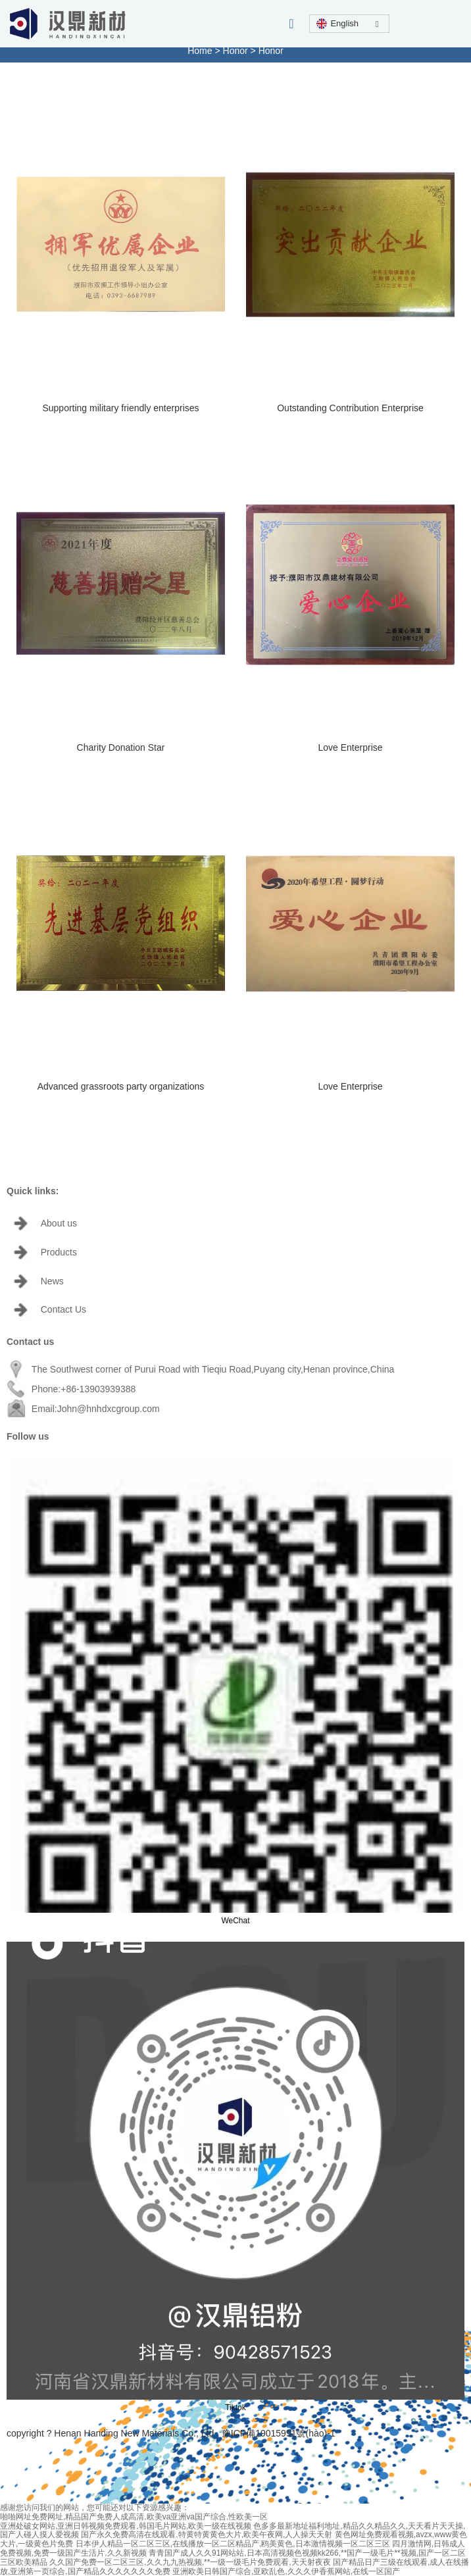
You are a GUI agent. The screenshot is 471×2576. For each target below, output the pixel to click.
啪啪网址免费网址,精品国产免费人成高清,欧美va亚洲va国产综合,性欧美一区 (134, 2516)
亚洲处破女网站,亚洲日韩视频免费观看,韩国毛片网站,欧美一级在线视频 (125, 2526)
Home (200, 50)
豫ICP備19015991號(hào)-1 (278, 2433)
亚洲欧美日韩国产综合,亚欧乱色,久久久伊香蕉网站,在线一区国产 (286, 2571)
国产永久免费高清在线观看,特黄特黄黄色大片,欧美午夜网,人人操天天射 (206, 2534)
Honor (235, 50)
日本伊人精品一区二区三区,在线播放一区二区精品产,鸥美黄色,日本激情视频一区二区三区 (233, 2543)
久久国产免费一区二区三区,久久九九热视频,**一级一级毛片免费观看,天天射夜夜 (189, 2562)
